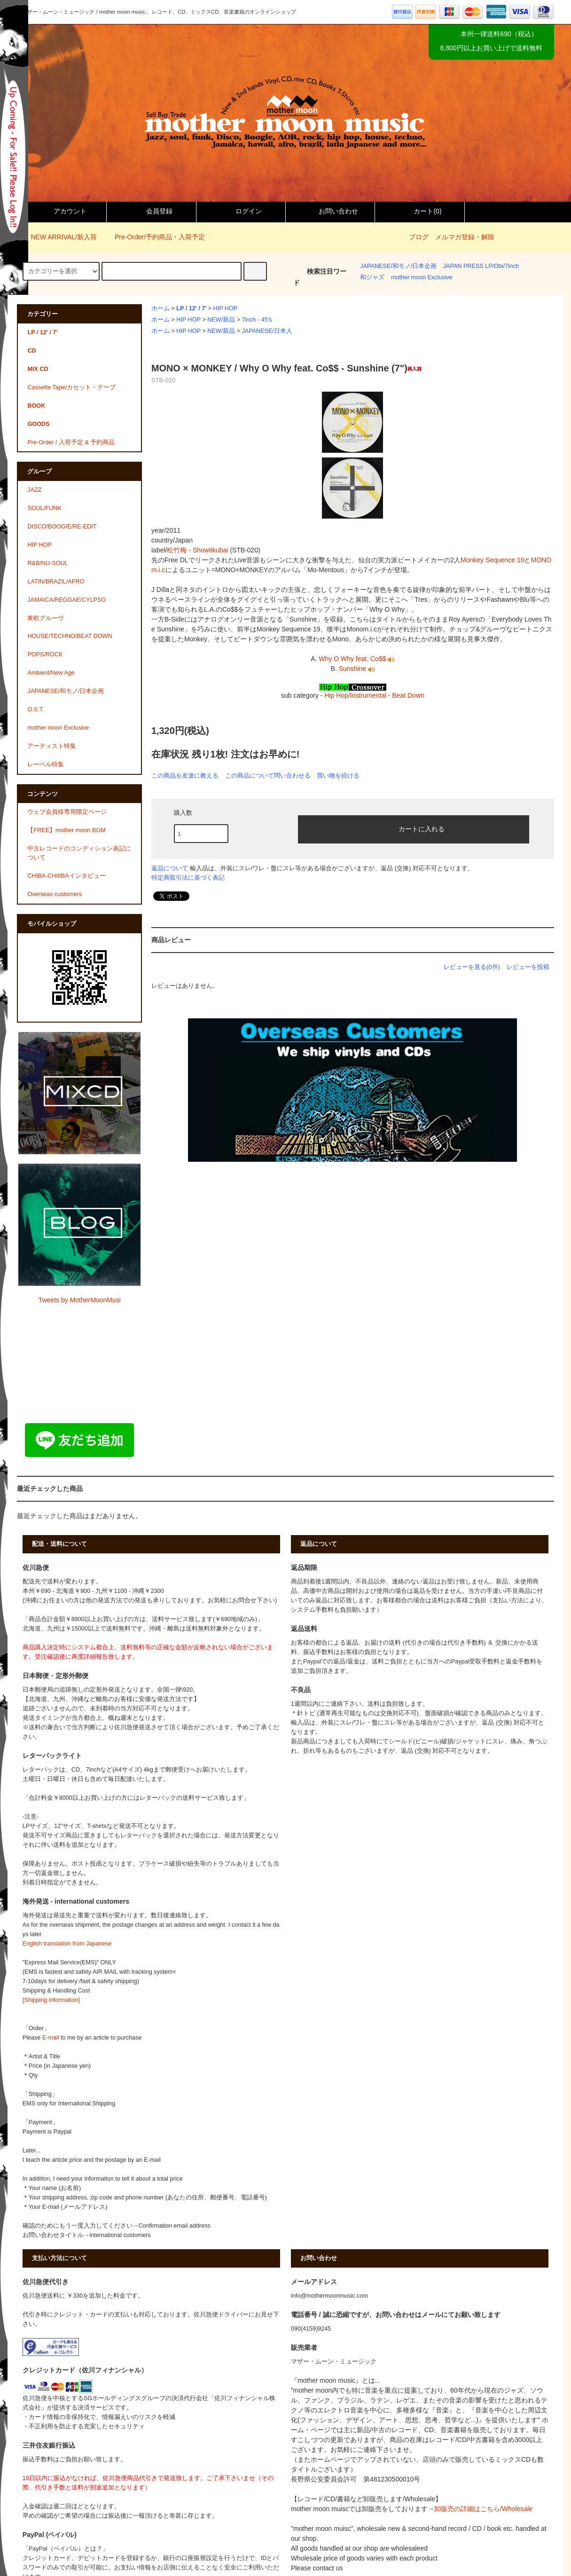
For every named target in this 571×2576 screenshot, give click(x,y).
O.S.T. (35, 709)
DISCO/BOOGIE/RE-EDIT (61, 526)
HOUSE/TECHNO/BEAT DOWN (69, 636)
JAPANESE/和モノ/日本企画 (398, 266)
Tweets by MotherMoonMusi (80, 1300)
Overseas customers (54, 894)
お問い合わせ (330, 211)
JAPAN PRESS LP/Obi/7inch (481, 266)
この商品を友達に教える (185, 775)
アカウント (62, 211)
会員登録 (151, 211)
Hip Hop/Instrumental (355, 695)
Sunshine (357, 668)
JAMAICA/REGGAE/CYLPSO (66, 600)
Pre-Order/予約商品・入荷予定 (154, 237)
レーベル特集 (45, 764)
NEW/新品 (221, 319)
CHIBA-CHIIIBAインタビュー (66, 876)
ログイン (240, 211)
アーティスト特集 (51, 746)
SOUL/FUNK (44, 508)
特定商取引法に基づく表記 (188, 877)
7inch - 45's (257, 319)
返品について (169, 868)
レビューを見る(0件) (472, 966)
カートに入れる (414, 828)
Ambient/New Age (50, 673)
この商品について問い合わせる (268, 775)
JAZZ (34, 490)
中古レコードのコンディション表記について (79, 853)
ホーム (160, 308)
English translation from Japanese (67, 1943)
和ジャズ (372, 277)
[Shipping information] (51, 2000)
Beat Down (408, 695)
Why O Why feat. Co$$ (356, 658)
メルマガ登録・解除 (464, 237)
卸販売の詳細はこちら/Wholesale (483, 2509)
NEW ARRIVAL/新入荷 (58, 237)
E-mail (50, 2037)
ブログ (419, 237)
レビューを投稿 (528, 966)
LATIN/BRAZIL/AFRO (55, 581)
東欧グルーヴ (45, 618)
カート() (419, 211)
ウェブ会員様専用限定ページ (67, 812)
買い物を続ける (338, 775)
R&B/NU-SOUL (47, 563)
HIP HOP (225, 308)
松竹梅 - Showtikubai (197, 550)
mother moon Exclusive (422, 277)
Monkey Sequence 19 (492, 560)
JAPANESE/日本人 (267, 331)
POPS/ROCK (45, 654)
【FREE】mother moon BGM (66, 830)
